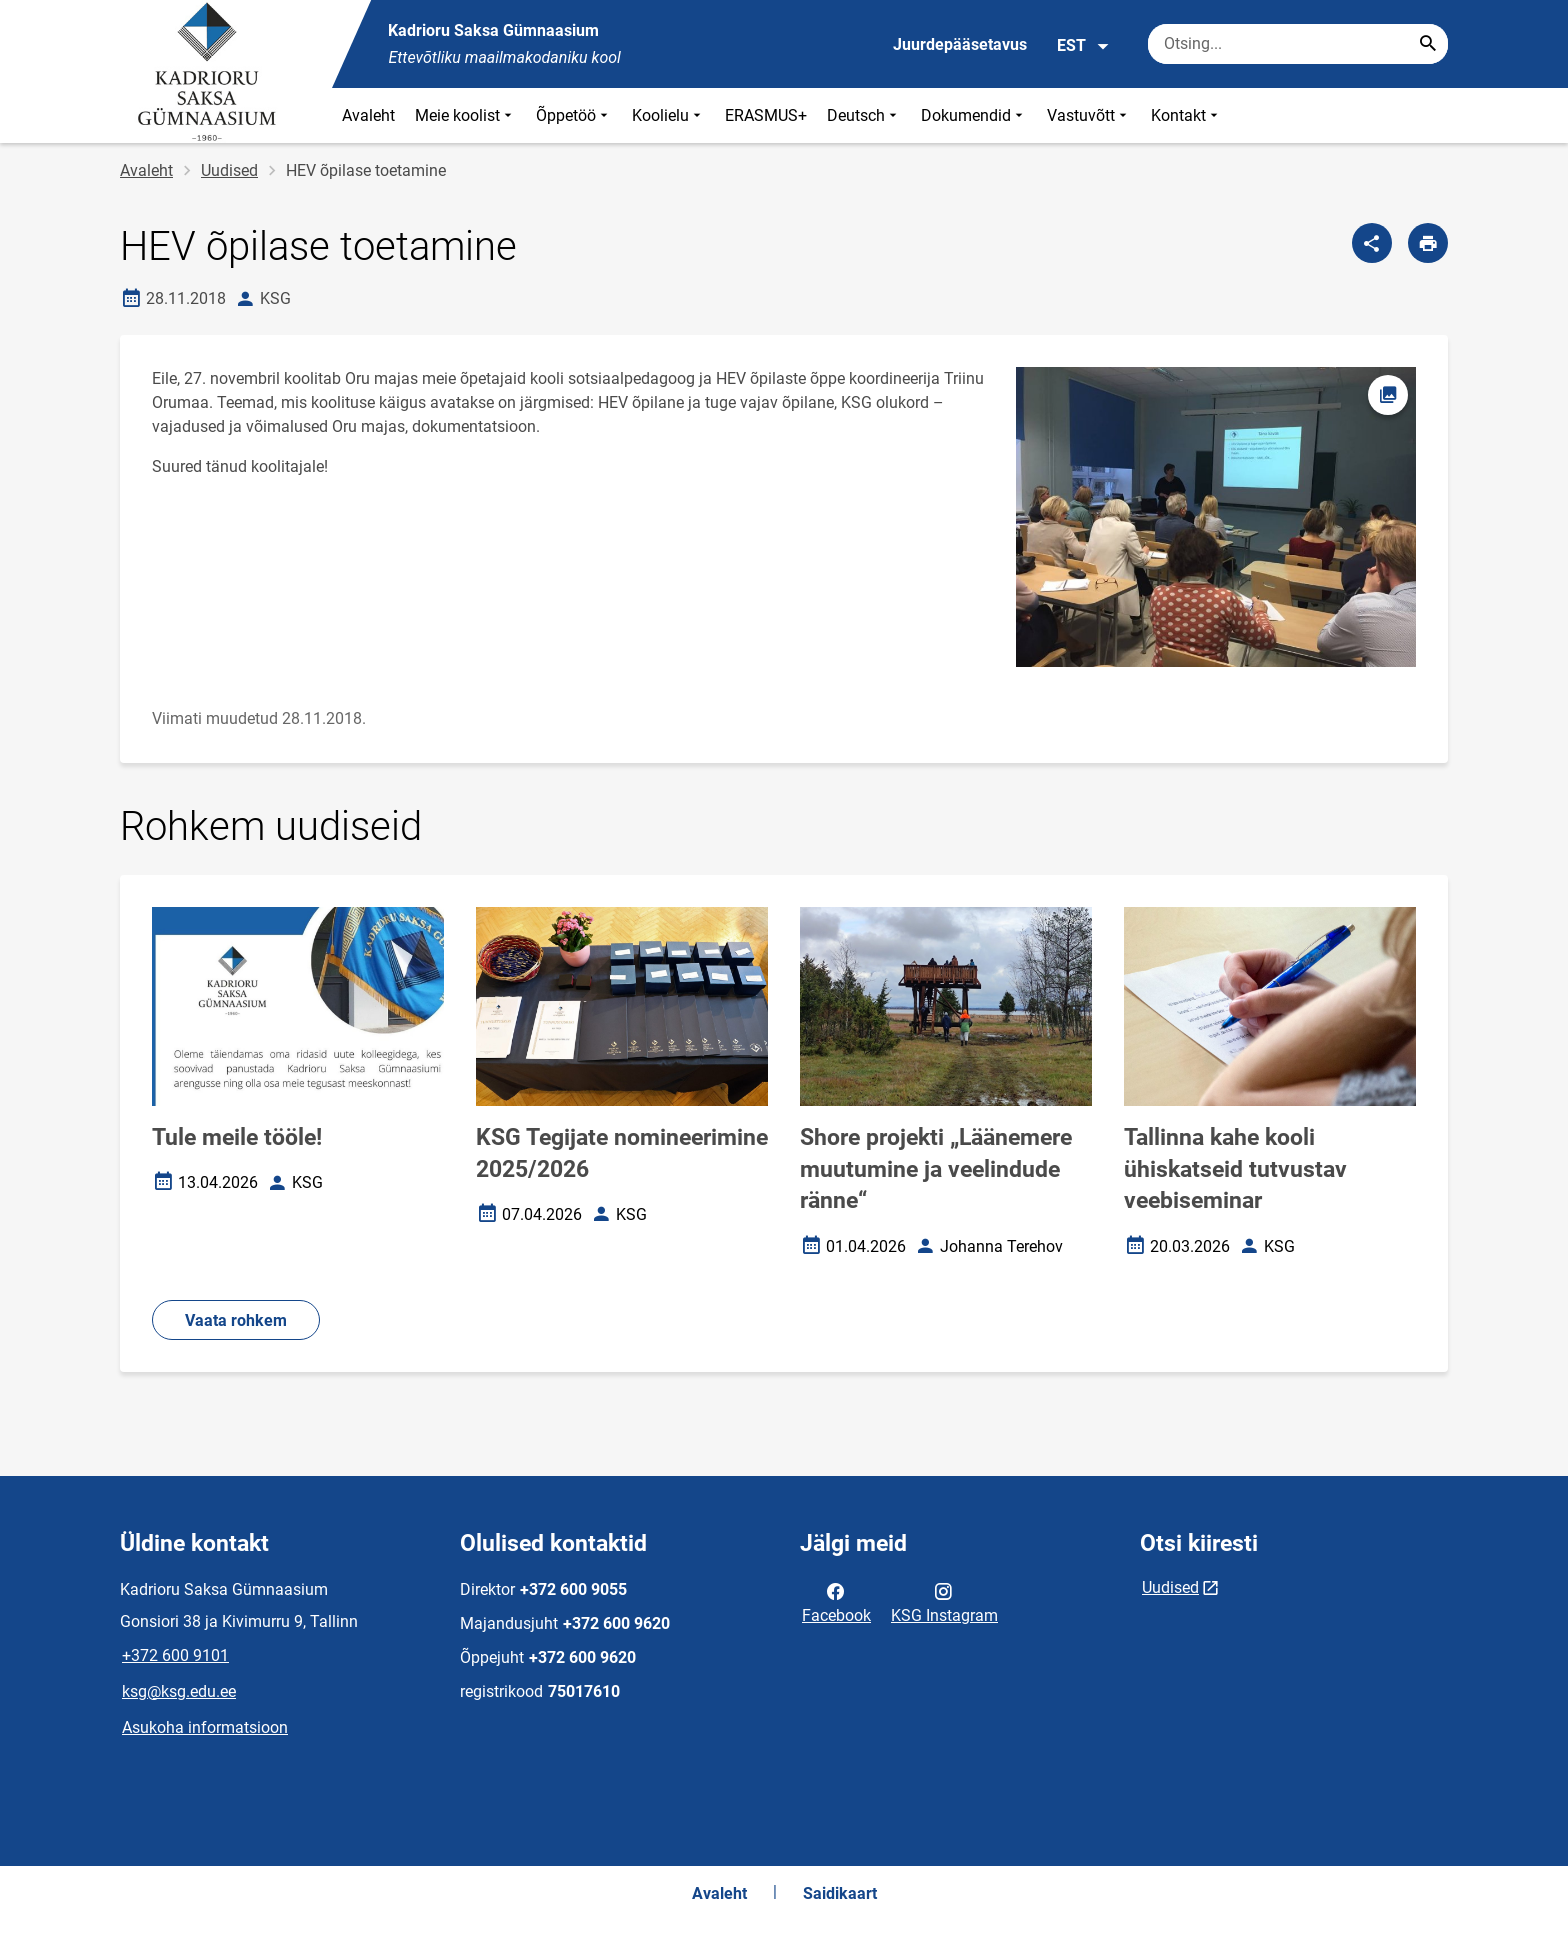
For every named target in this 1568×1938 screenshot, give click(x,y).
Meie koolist (465, 115)
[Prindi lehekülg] (1428, 243)
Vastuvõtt (1089, 115)
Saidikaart (840, 1893)
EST (1083, 46)
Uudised (229, 170)
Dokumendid (974, 115)
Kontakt (1186, 115)
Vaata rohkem (236, 1320)
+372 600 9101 (175, 1655)
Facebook (836, 1602)
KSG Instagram (944, 1602)
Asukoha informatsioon (205, 1727)
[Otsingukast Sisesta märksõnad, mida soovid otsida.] (1298, 44)
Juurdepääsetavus (960, 44)
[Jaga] (1372, 243)
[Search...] (1428, 44)
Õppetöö (574, 115)
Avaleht (368, 115)
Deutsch (864, 115)
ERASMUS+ (766, 115)
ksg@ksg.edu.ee (179, 1691)
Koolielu (668, 115)
